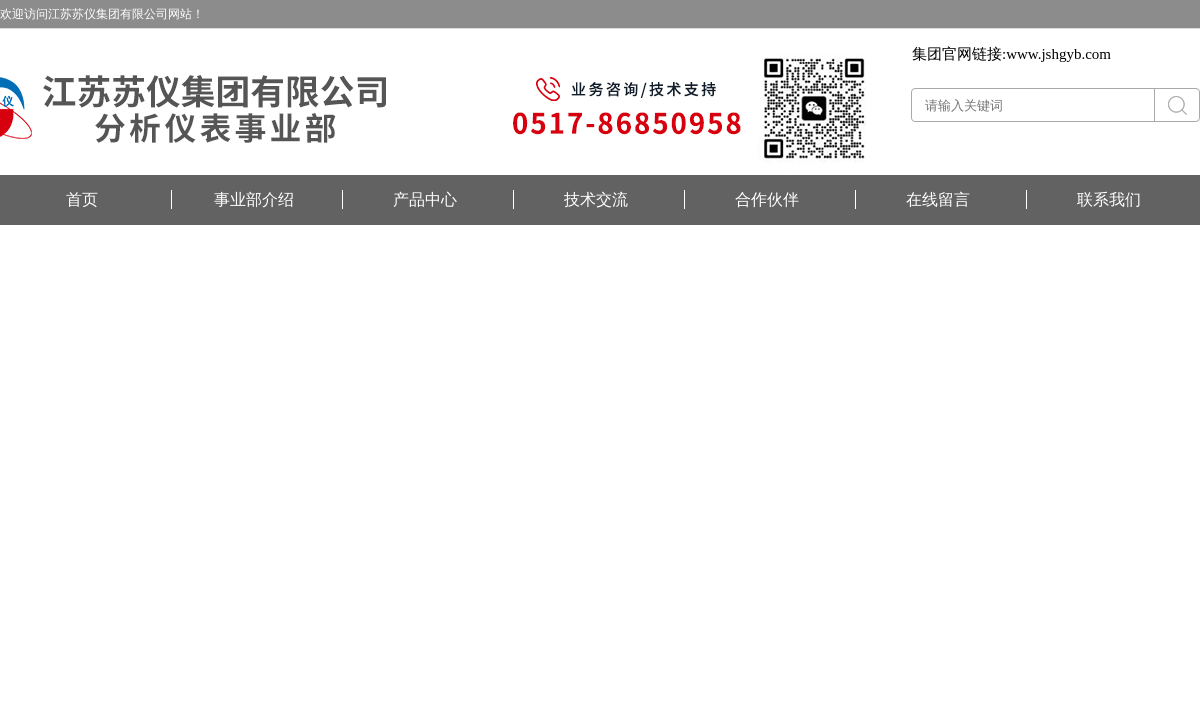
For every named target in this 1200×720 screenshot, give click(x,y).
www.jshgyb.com (1058, 54)
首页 (82, 199)
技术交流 (596, 199)
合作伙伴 (767, 199)
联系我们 (1109, 199)
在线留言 (938, 199)
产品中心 (425, 199)
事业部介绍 (254, 199)
